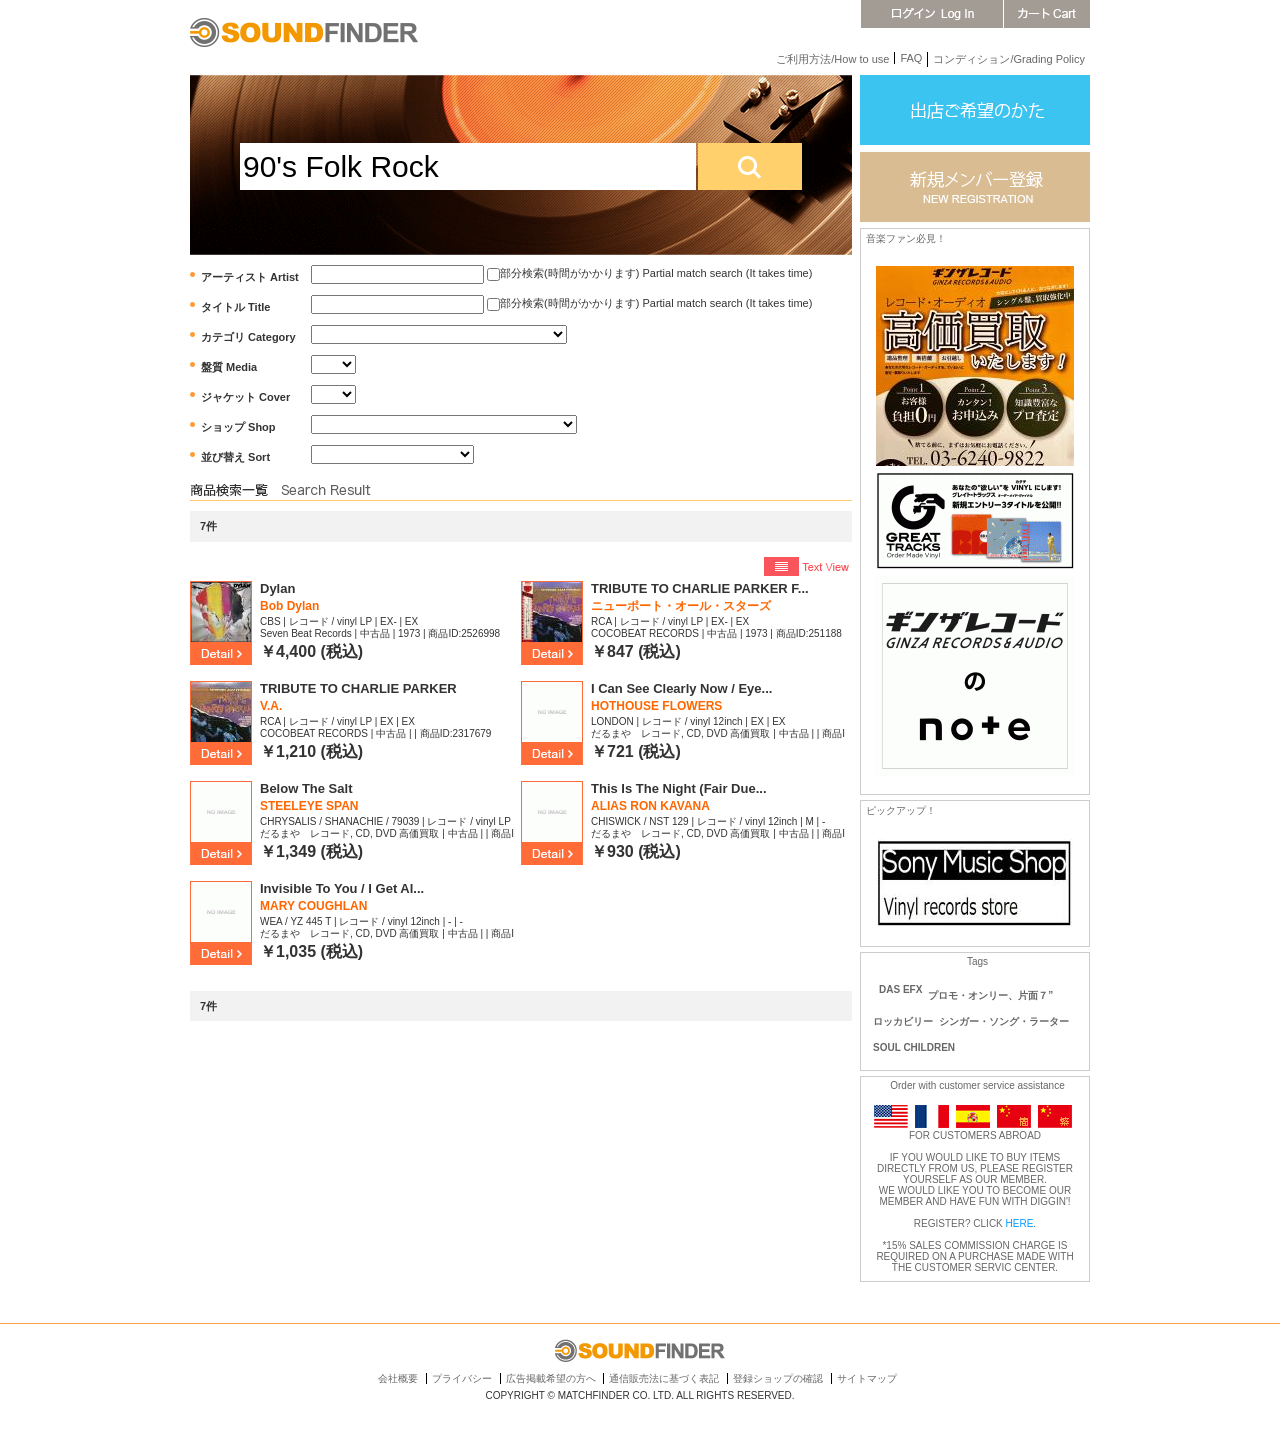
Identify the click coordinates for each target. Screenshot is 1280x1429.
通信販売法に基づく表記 (664, 1378)
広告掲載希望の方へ (551, 1378)
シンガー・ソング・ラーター (1004, 1021)
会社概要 (398, 1378)
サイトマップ (867, 1378)
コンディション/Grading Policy (1009, 59)
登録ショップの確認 (778, 1378)
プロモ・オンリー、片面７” (990, 995)
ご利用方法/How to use (832, 59)
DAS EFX (900, 989)
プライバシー (462, 1378)
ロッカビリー (903, 1021)
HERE (1020, 1223)
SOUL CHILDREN (914, 1047)
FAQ (911, 58)
